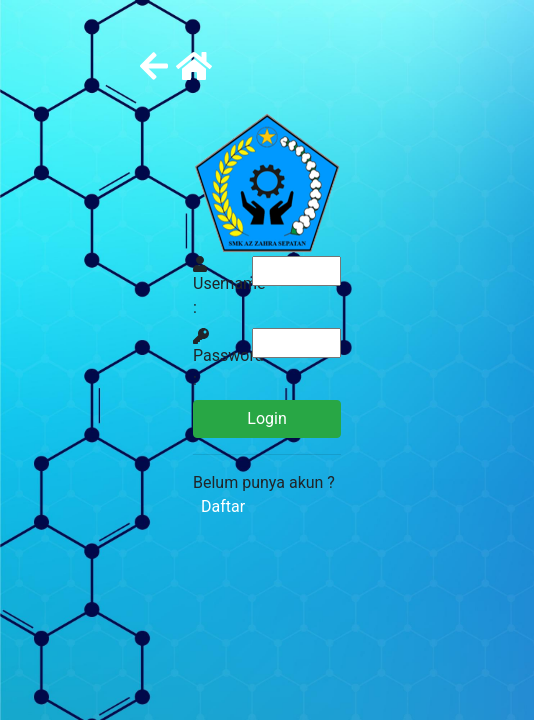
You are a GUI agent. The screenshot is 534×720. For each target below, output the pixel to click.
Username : (229, 286)
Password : (228, 358)
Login (266, 418)
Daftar (219, 506)
